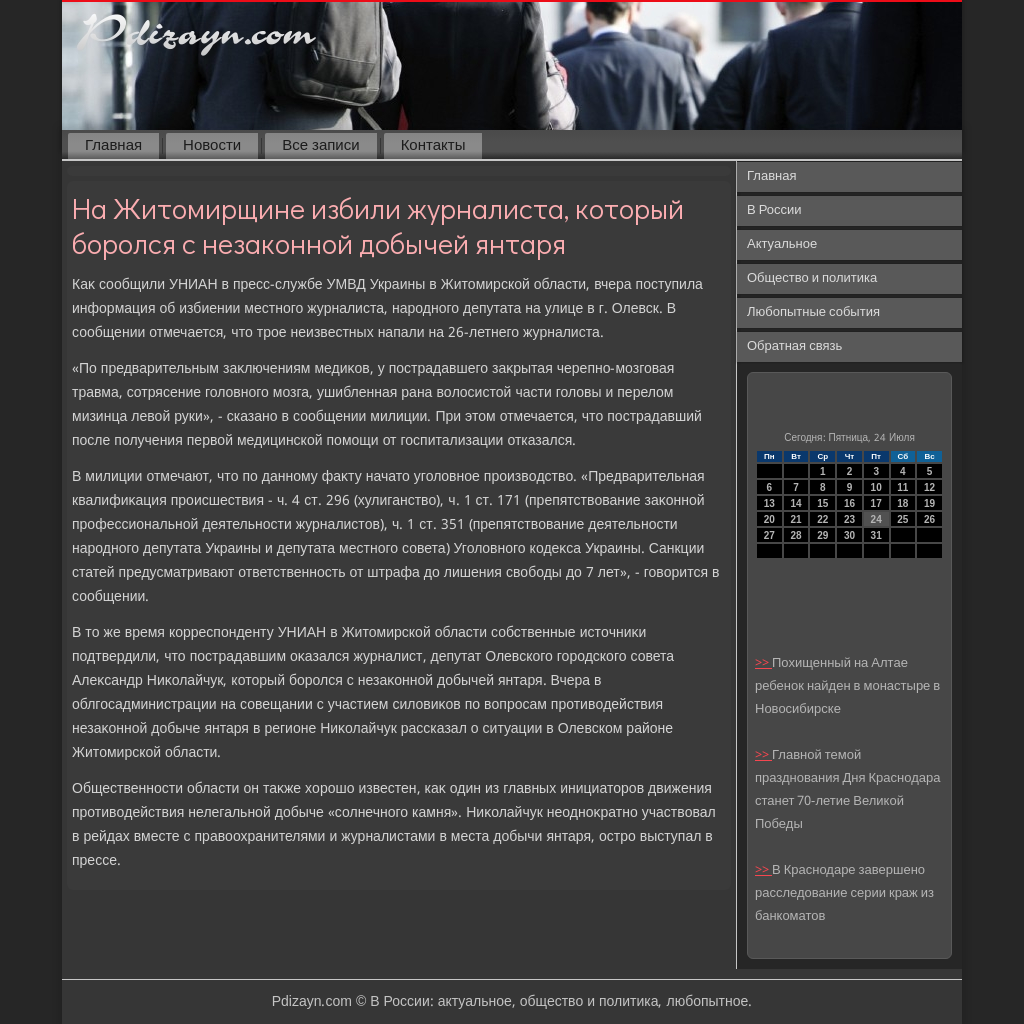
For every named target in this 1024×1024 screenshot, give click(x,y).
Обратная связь (794, 346)
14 (795, 503)
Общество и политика (812, 278)
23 (849, 519)
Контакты (433, 146)
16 (849, 503)
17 (876, 503)
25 (902, 519)
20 (769, 519)
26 (929, 519)
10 (876, 487)
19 (929, 503)
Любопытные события (813, 312)
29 (822, 535)
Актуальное (782, 244)
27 (769, 535)
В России (774, 210)
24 (876, 519)
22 (822, 519)
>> (763, 663)
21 (795, 519)
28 (795, 535)
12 (929, 487)
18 (902, 503)
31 (876, 535)
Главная (113, 146)
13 (769, 503)
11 (902, 487)
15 (822, 503)
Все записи (320, 146)
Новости (212, 146)
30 (849, 535)
